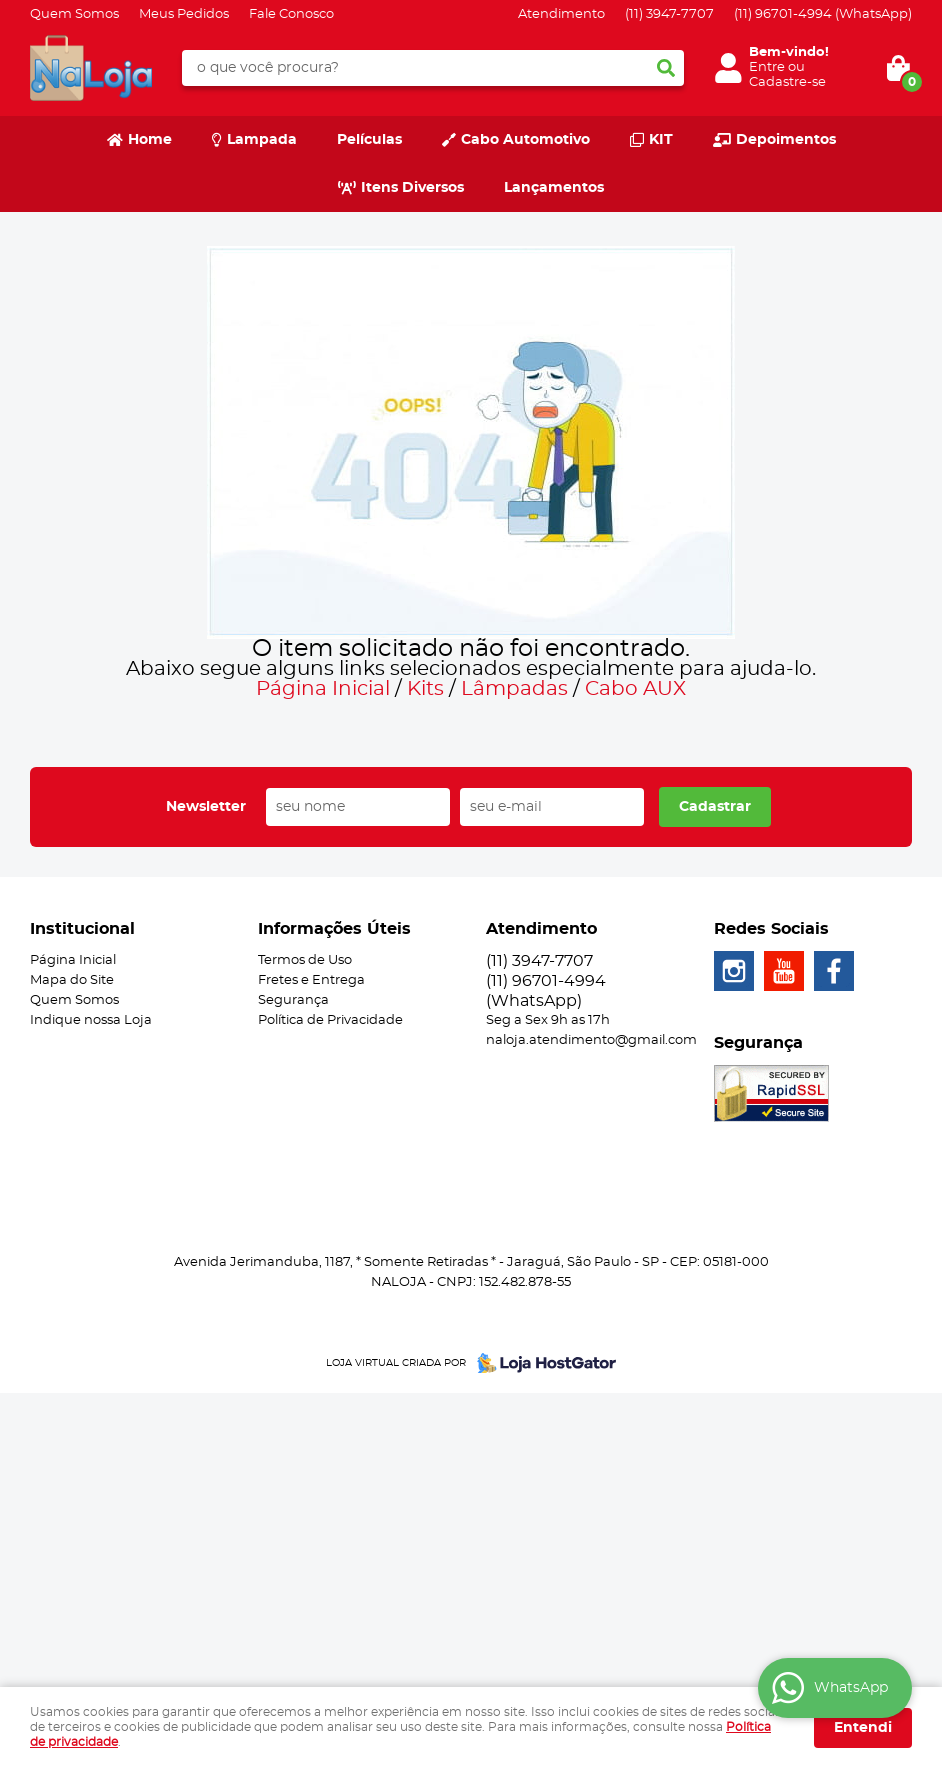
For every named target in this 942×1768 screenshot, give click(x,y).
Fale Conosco (291, 14)
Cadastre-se (787, 82)
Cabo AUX (635, 689)
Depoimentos (786, 140)
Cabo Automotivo (525, 140)
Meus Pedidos (184, 14)
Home (150, 140)
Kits (425, 689)
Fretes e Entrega (311, 980)
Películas (369, 140)
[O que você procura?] (666, 68)
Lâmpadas (514, 689)
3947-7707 (669, 14)
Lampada (262, 140)
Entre (767, 67)
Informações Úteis (334, 929)
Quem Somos (74, 14)
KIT (661, 140)
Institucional (82, 929)
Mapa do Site (72, 980)
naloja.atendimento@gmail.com (591, 1040)
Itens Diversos (412, 188)
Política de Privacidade (330, 1020)
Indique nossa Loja (91, 1020)
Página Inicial (323, 689)
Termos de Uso (305, 960)
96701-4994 (823, 14)
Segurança (293, 1000)
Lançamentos (554, 188)
